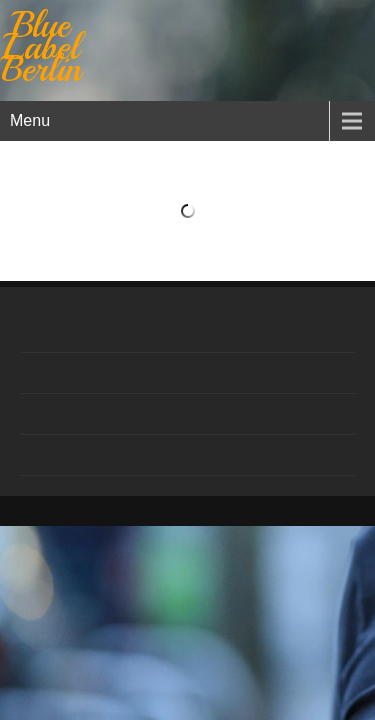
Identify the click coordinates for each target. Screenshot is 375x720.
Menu (30, 120)
